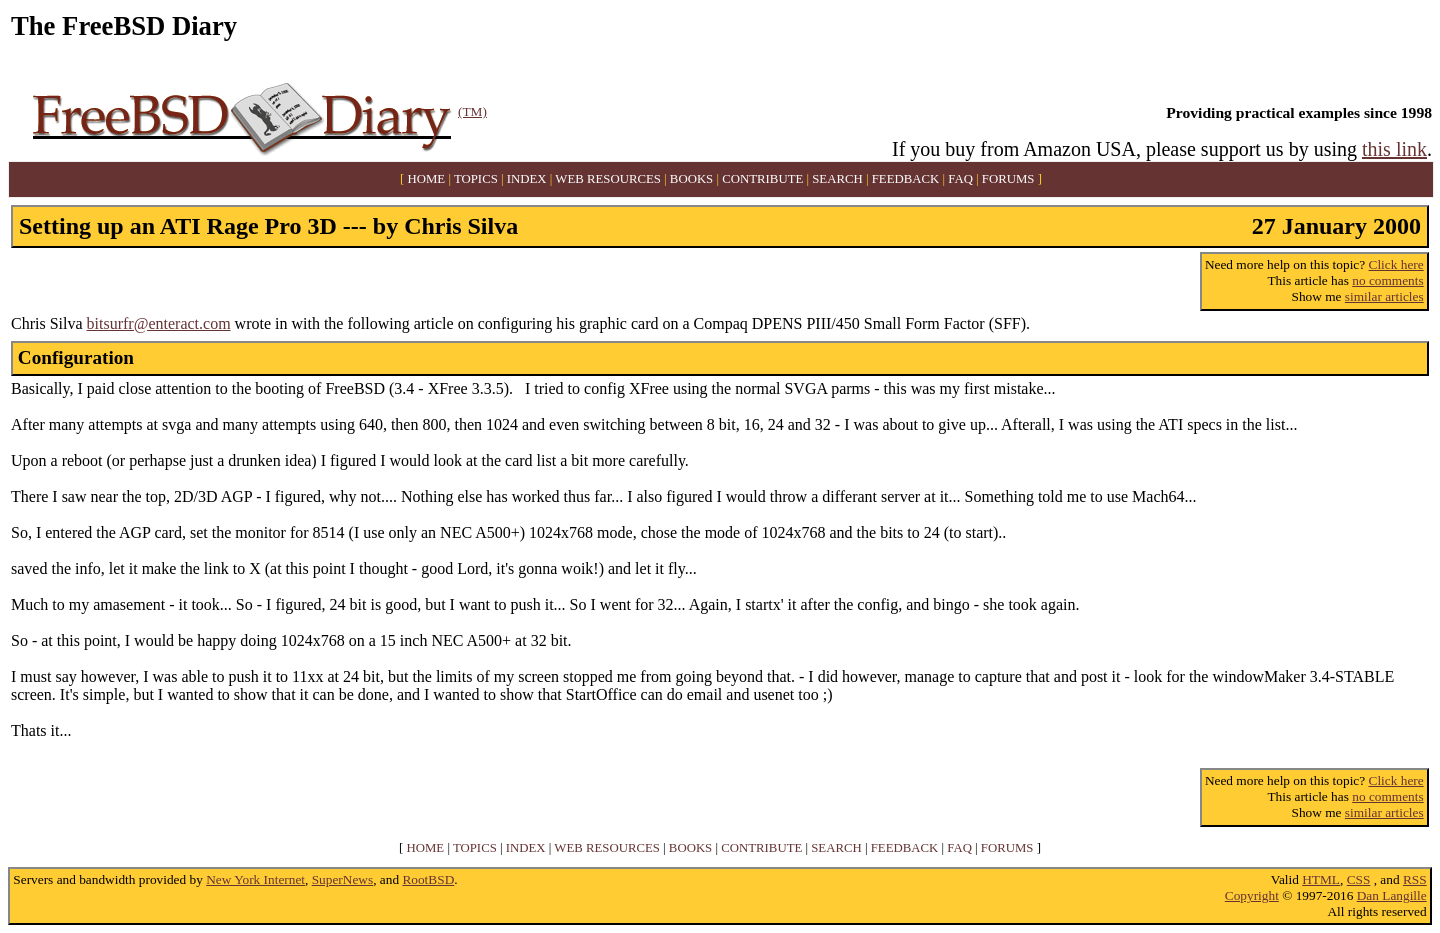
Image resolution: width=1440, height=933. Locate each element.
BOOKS (691, 179)
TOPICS (476, 179)
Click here (1396, 264)
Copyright (1252, 895)
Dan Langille (1392, 895)
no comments (1387, 280)
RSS (1415, 879)
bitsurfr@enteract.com (159, 323)
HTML (1321, 879)
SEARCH (837, 179)
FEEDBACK (906, 179)
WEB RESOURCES (608, 179)
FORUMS (1008, 179)
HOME (427, 179)
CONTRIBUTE (762, 179)
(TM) (472, 111)
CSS (1359, 879)
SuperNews (342, 879)
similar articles (1384, 296)
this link (1394, 149)
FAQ (960, 179)
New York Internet (255, 879)
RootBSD (428, 879)
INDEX (527, 179)
